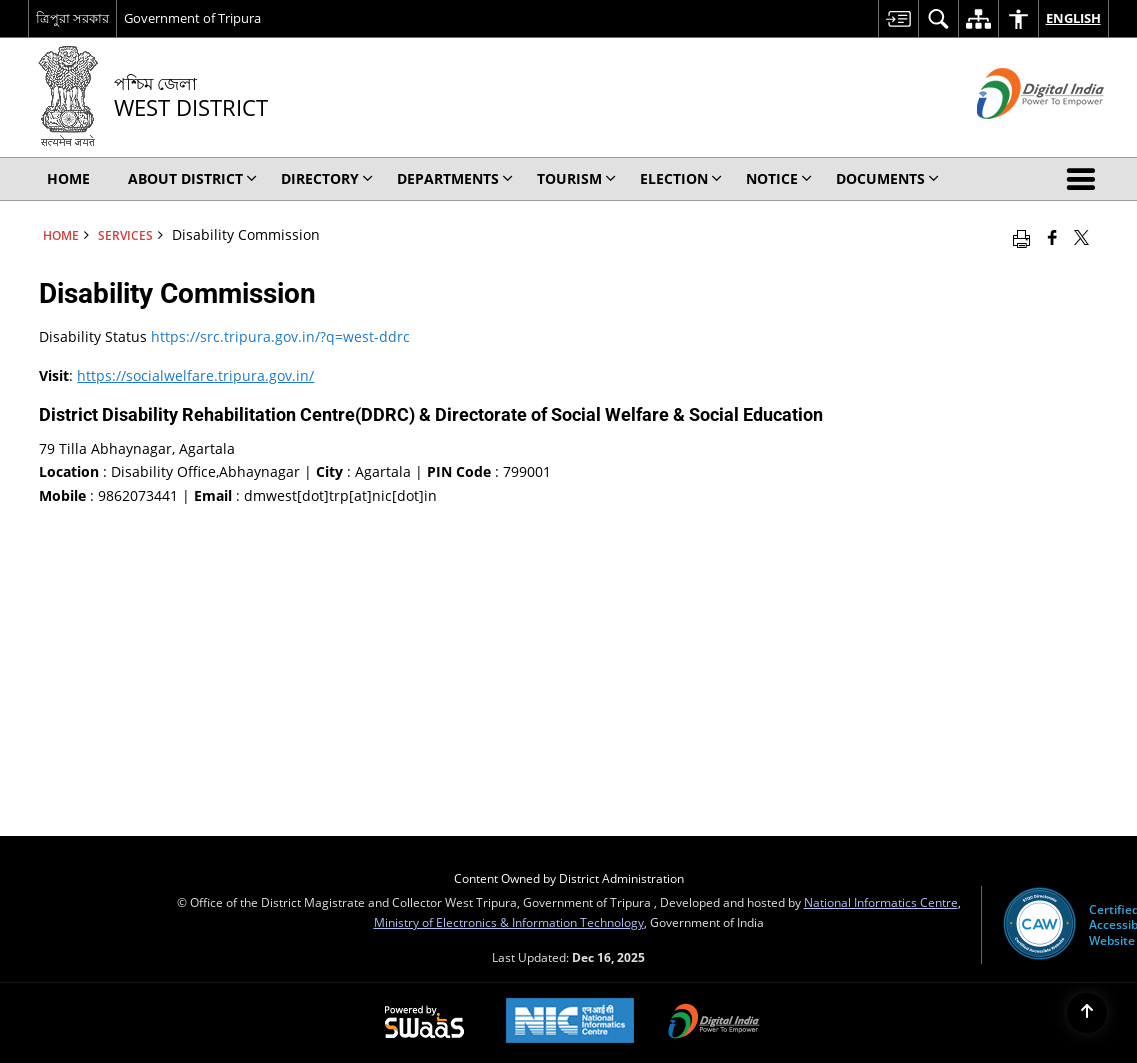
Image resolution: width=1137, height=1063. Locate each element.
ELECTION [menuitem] (681, 178)
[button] (1085, 179)
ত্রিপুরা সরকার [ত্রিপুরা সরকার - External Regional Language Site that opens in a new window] (72, 18)
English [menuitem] (1073, 18)
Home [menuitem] (68, 178)
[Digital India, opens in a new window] (714, 1023)
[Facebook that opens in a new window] (1052, 237)
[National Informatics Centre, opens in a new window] (570, 1022)
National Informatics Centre (881, 902)
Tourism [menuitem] (576, 178)
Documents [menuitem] (887, 178)
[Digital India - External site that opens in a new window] (1015, 135)
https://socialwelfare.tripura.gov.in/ (195, 375)
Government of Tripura (192, 18)
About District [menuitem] (192, 178)
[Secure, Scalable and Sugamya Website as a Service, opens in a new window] (424, 1023)
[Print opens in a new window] (1021, 237)
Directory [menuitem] (327, 178)
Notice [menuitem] (779, 178)
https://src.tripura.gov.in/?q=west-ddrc (280, 336)
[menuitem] (898, 18)
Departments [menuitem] (455, 178)
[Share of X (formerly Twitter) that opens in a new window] (1081, 237)
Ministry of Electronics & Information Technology (509, 922)
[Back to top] (1087, 1013)
